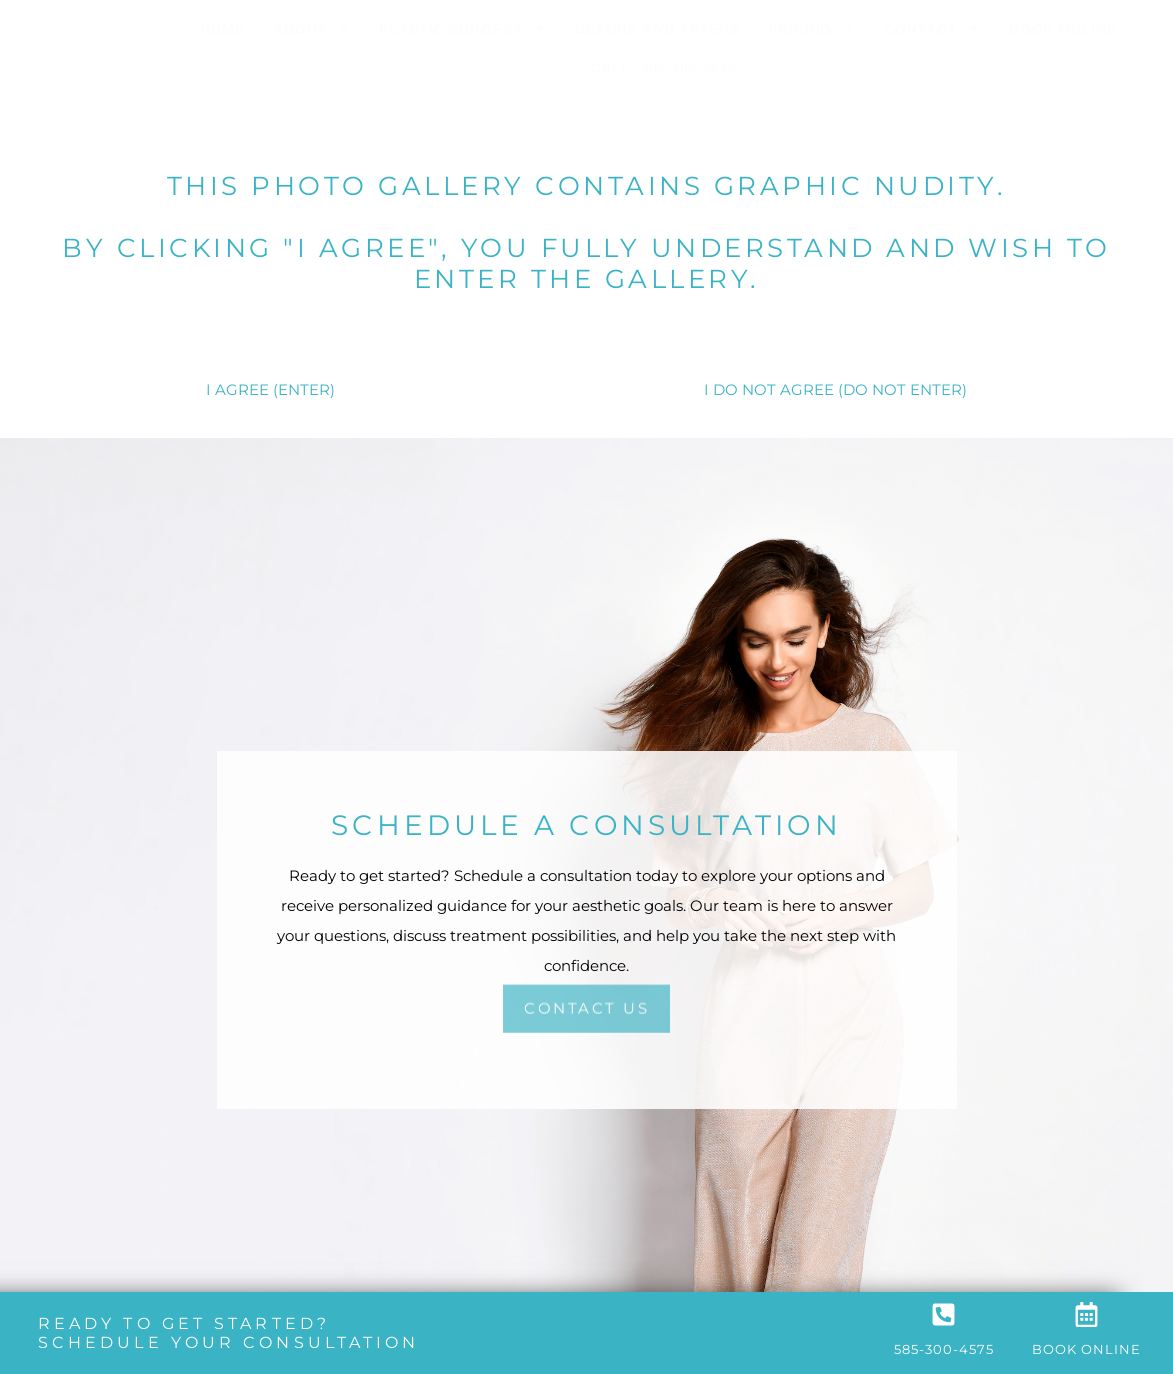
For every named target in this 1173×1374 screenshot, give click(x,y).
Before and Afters (657, 29)
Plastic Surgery (463, 29)
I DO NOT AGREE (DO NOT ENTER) (835, 389)
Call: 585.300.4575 (663, 68)
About (312, 29)
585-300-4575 (944, 1349)
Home (222, 29)
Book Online (1063, 29)
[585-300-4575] (943, 1314)
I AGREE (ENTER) (270, 389)
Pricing (812, 29)
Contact (932, 29)
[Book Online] (1086, 1314)
